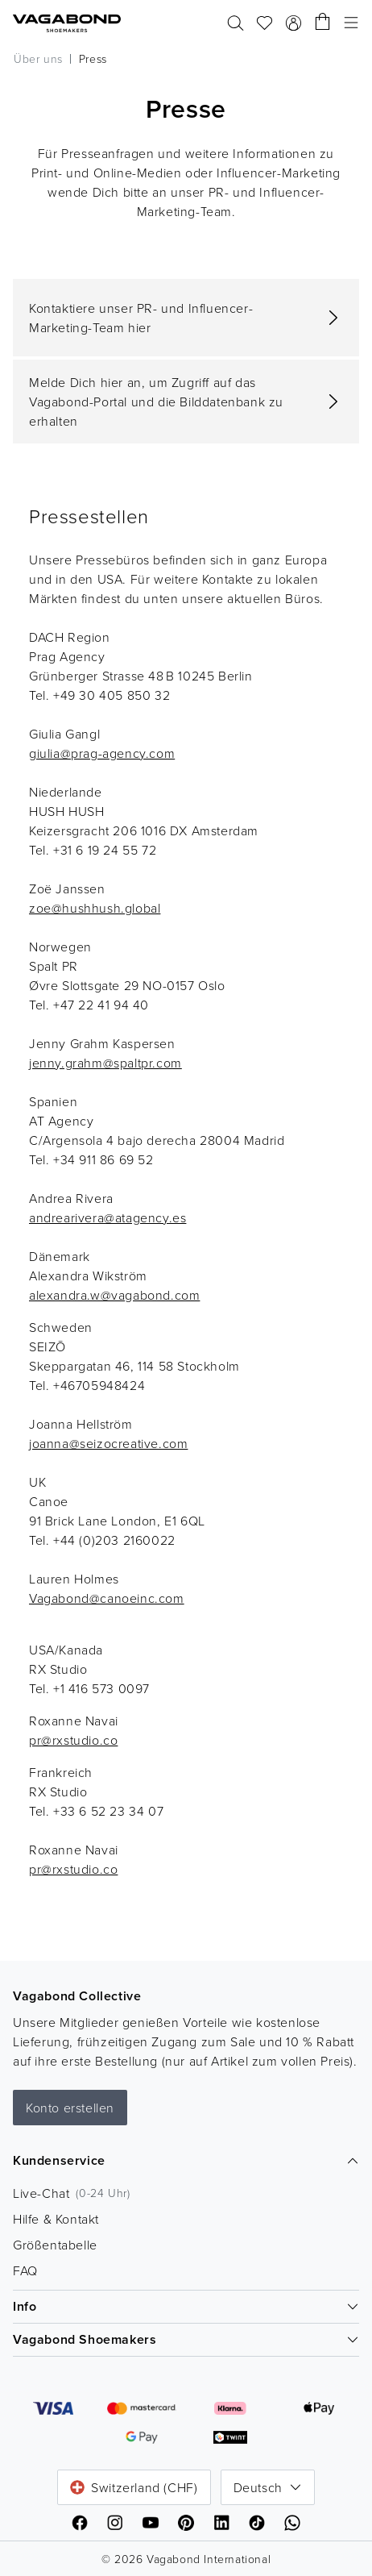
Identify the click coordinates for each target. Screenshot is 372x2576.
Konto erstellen (70, 2107)
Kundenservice (186, 2160)
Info (186, 2306)
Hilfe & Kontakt (56, 2219)
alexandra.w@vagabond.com (114, 1295)
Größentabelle (55, 2244)
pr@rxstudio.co (73, 1740)
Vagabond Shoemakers (186, 2339)
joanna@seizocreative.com (108, 1443)
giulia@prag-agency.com (102, 753)
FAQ (25, 2270)
